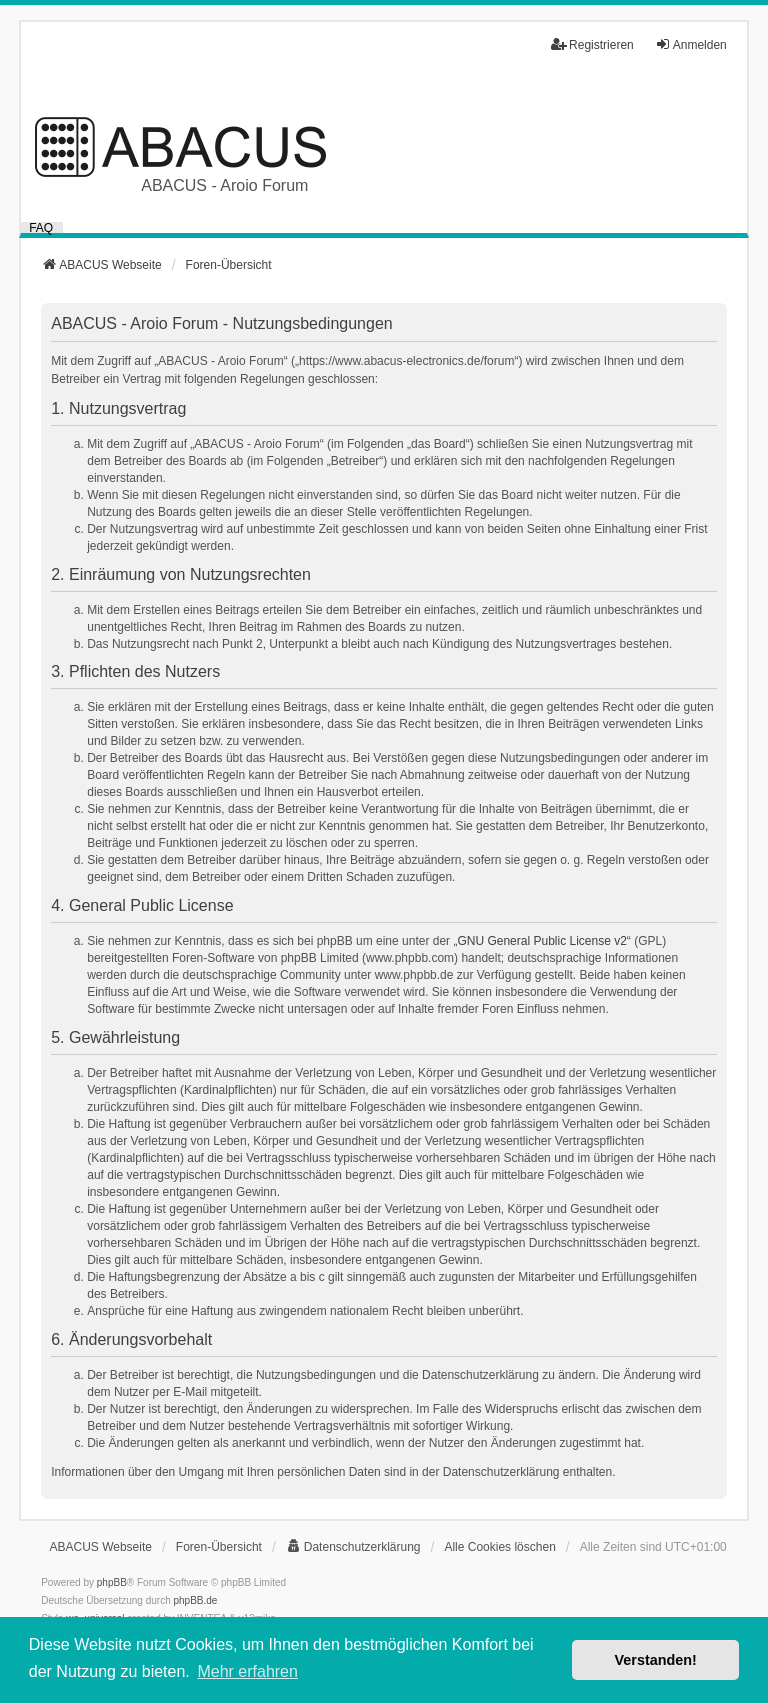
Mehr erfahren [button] (247, 1671)
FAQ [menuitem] (41, 227)
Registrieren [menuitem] (592, 44)
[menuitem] (353, 1547)
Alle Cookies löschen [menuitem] (499, 1547)
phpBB (112, 1582)
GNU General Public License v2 (541, 941)
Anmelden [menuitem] (691, 44)
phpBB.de (196, 1600)
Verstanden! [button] (656, 1660)
